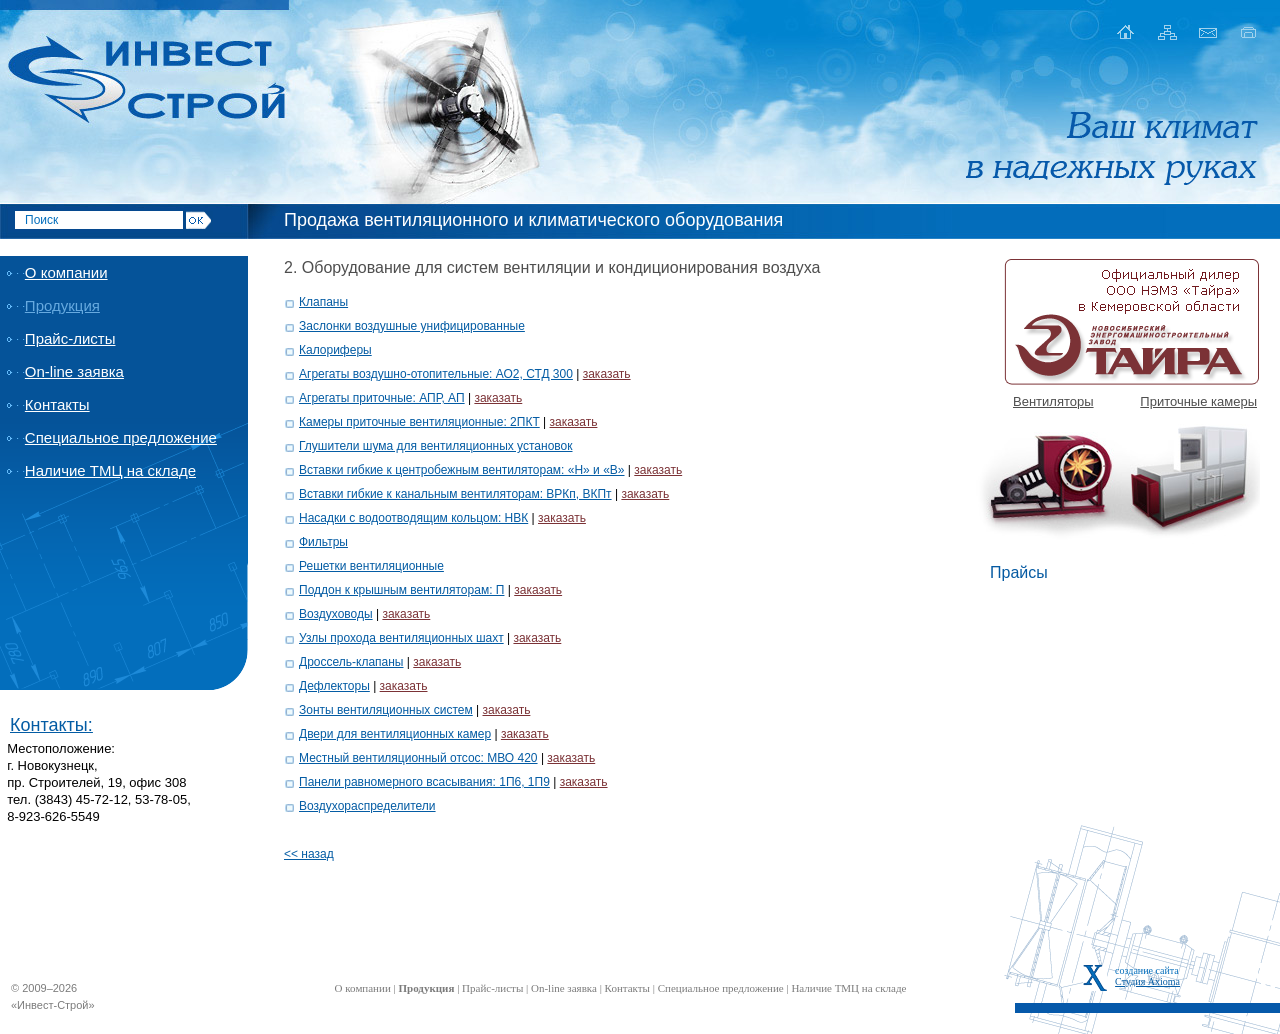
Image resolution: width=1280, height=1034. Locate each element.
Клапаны (323, 302)
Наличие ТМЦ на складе (110, 470)
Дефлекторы (334, 686)
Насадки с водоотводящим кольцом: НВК (413, 518)
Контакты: (51, 725)
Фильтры (323, 542)
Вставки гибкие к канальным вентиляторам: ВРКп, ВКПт (455, 494)
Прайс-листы (70, 338)
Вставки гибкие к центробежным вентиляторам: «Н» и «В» (462, 470)
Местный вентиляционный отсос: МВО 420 (418, 758)
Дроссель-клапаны (351, 662)
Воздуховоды (336, 614)
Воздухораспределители (367, 806)
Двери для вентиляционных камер (395, 734)
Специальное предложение (121, 437)
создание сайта (1147, 970)
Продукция (62, 305)
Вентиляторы (1053, 401)
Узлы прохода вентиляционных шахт (401, 638)
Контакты (57, 404)
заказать (607, 374)
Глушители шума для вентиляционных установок (436, 446)
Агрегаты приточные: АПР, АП (382, 398)
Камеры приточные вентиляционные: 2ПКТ (419, 422)
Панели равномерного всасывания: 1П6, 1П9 (424, 782)
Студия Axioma (1147, 981)
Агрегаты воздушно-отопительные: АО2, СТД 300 (436, 374)
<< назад (309, 854)
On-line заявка (74, 371)
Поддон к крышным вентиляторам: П (401, 590)
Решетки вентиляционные (371, 566)
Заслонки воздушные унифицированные (412, 326)
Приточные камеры (1198, 401)
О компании (66, 272)
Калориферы (335, 350)
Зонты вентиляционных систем (386, 710)
